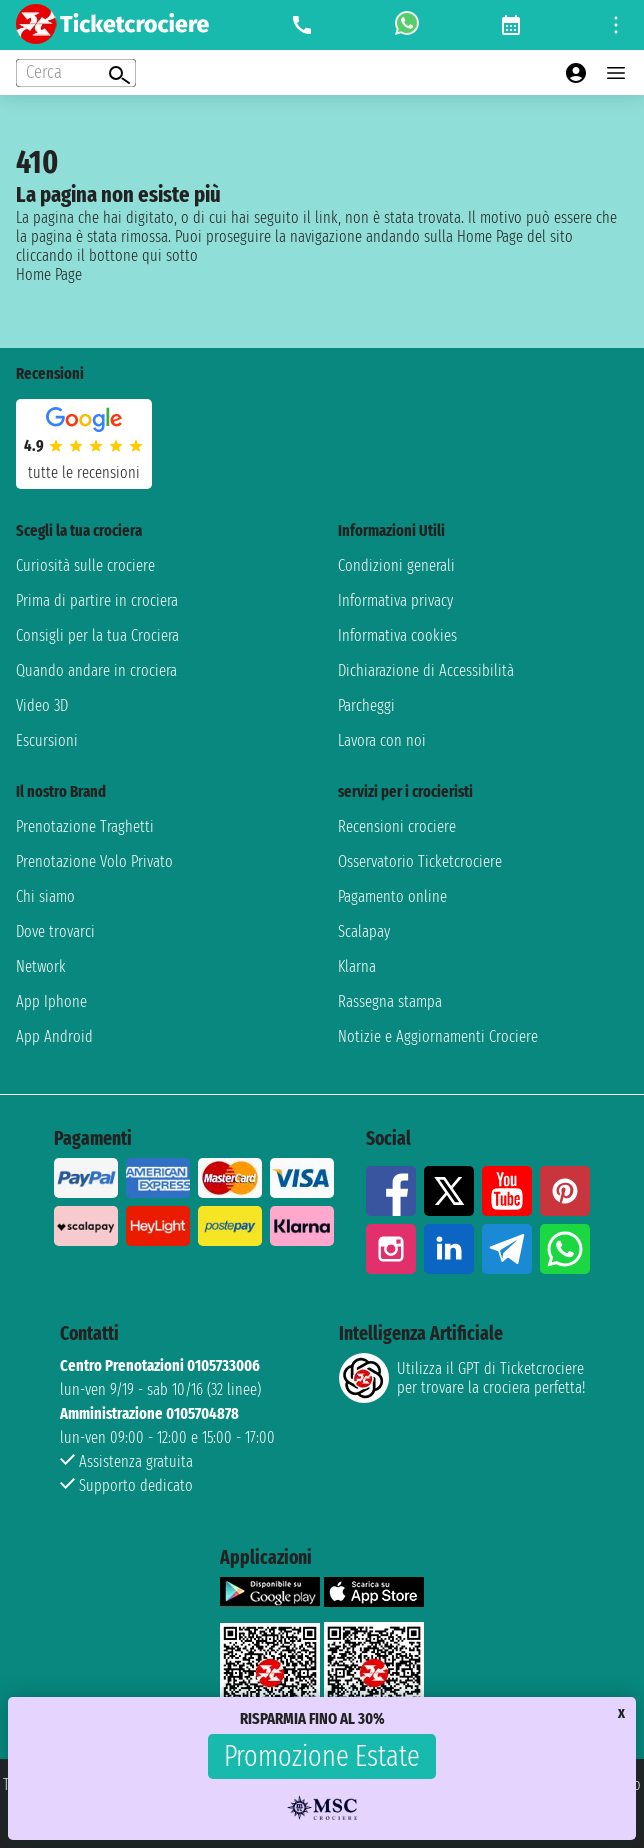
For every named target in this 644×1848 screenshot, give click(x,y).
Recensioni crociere (397, 826)
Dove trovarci (55, 931)
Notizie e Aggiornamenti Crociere (438, 1036)
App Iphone (51, 1001)
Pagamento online (392, 896)
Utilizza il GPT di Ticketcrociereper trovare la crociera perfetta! (462, 1378)
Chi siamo (45, 896)
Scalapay (364, 931)
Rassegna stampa (390, 1001)
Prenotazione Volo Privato (94, 861)
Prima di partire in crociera (97, 600)
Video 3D (42, 705)
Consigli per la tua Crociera (97, 635)
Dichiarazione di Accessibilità (426, 670)
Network (41, 966)
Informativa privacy (395, 600)
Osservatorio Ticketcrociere (420, 861)
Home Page (49, 274)
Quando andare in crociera (96, 670)
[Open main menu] (616, 73)
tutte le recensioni (84, 472)
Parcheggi (366, 705)
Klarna (357, 966)
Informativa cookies (397, 635)
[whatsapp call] (407, 25)
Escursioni (47, 740)
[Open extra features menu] (76, 73)
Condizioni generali (396, 565)
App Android (54, 1036)
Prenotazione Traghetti (85, 826)
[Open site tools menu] (616, 25)
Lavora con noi (382, 740)
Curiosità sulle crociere (85, 565)
